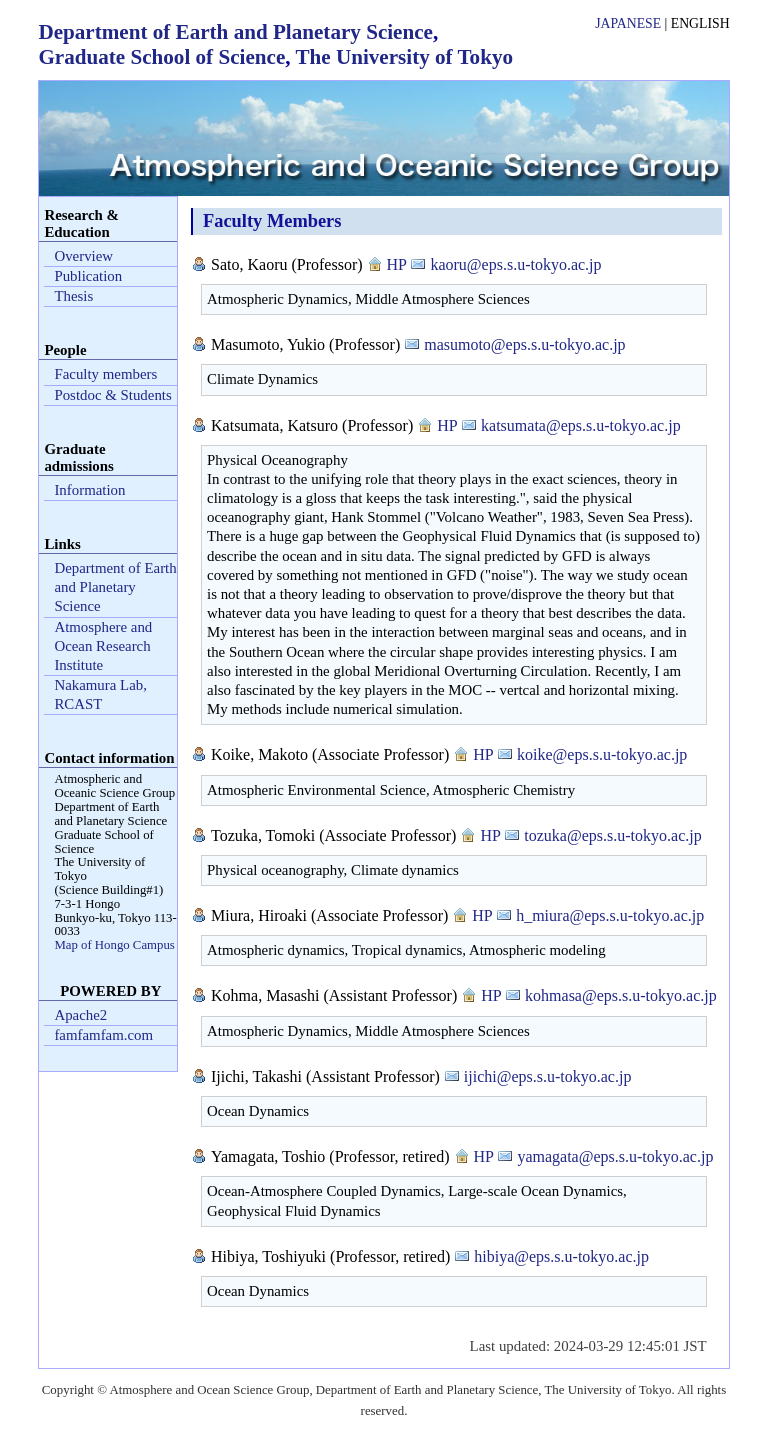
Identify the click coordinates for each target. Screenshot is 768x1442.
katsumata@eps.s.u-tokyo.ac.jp (581, 425)
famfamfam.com (103, 1035)
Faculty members (105, 374)
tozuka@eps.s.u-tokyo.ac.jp (612, 835)
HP (397, 264)
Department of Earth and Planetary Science (235, 32)
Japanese (628, 23)
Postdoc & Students (112, 395)
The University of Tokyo (404, 57)
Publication (88, 276)
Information (89, 490)
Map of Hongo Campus (114, 945)
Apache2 (80, 1015)
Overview (83, 256)
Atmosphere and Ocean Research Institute (103, 646)
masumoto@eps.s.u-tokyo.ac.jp (524, 344)
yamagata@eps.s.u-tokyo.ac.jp (615, 1156)
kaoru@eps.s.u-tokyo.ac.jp (515, 264)
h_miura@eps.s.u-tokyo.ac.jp (610, 915)
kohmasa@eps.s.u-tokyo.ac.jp (621, 995)
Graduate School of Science (161, 57)
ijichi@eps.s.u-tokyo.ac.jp (548, 1076)
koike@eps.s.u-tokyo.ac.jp (602, 754)
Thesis (73, 296)
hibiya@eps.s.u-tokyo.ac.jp (561, 1256)
